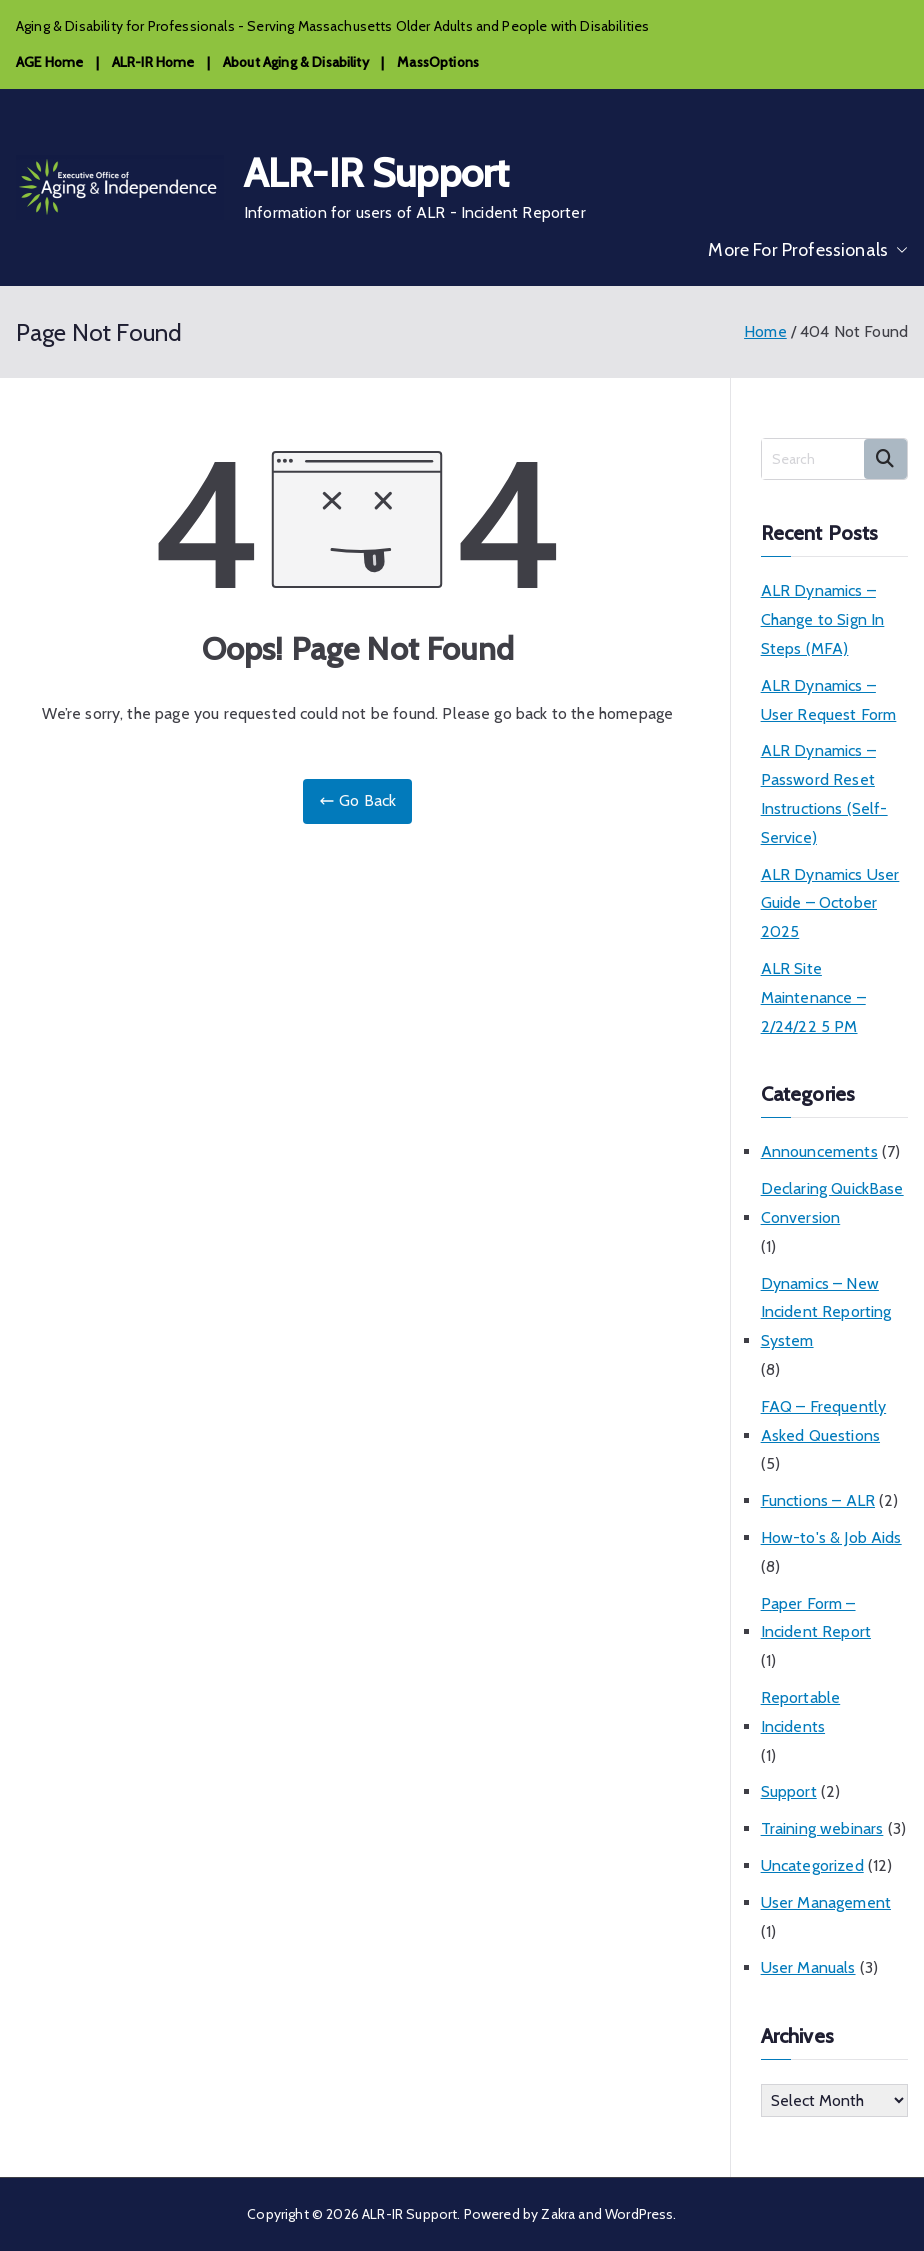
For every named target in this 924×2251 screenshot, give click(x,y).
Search (885, 459)
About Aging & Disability (296, 62)
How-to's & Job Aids (831, 1537)
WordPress (639, 2214)
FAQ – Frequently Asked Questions (824, 1421)
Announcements (819, 1151)
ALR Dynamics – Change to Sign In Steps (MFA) (823, 619)
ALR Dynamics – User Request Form (829, 700)
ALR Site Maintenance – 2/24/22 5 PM (813, 997)
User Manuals (808, 1967)
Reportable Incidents (801, 1712)
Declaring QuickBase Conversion (832, 1203)
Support (789, 1791)
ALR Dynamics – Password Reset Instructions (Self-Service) (824, 793)
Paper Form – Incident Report (816, 1618)
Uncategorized (812, 1865)
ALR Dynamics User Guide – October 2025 (830, 903)
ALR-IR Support (376, 172)
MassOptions (438, 62)
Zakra (558, 2214)
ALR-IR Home (153, 62)
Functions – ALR (818, 1500)
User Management (826, 1902)
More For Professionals (808, 250)
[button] (898, 250)
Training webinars (822, 1828)
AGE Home (49, 62)
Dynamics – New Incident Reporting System (826, 1312)
